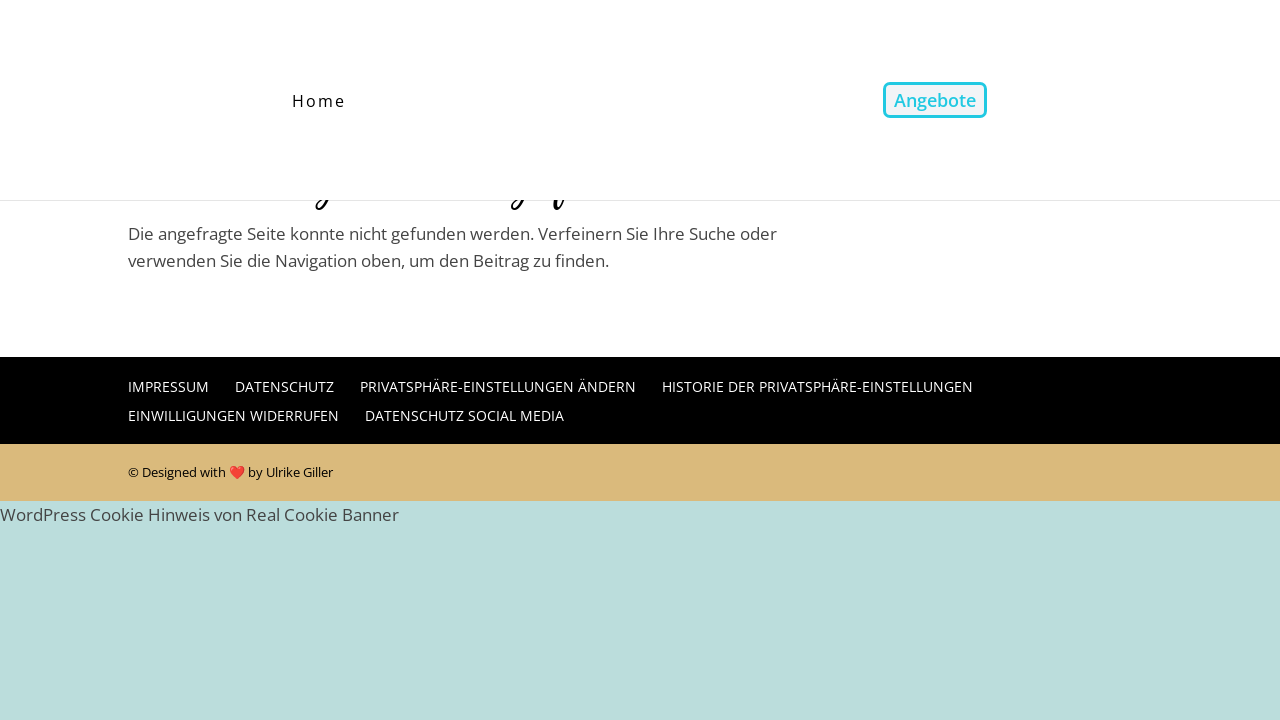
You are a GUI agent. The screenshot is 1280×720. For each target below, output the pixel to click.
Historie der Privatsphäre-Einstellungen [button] (817, 386)
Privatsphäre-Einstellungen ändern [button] (498, 386)
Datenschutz (284, 386)
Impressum (168, 386)
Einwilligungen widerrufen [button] (233, 415)
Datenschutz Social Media (464, 415)
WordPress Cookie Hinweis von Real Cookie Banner (199, 514)
